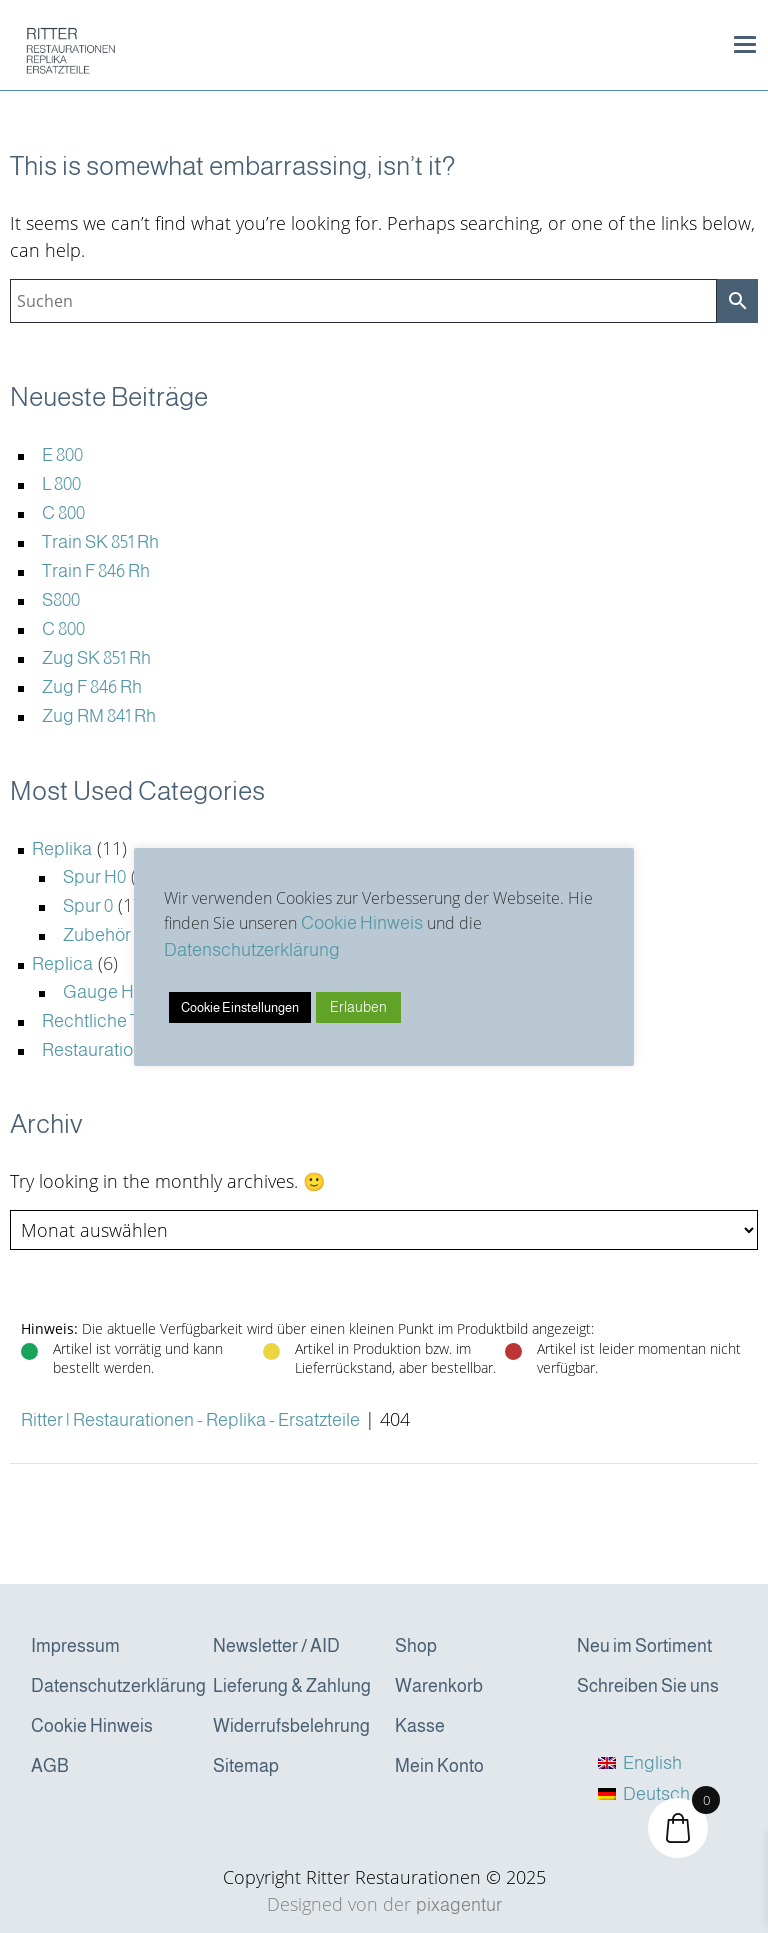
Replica (62, 964)
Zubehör (97, 935)
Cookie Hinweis (92, 1726)
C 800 (63, 513)
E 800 (62, 455)
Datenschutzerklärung (113, 1686)
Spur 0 (88, 906)
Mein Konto (439, 1766)
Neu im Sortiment (644, 1646)
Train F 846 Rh (96, 571)
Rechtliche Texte (108, 1021)
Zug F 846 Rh (92, 687)
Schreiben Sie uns (648, 1686)
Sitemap (246, 1766)
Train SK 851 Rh (100, 542)
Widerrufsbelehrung (291, 1726)
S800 (61, 600)
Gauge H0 (103, 992)
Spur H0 (94, 877)
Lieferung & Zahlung (292, 1686)
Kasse (420, 1726)
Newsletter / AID (276, 1646)
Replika (62, 849)
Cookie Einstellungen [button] (240, 1007)
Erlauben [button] (358, 1007)
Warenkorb (439, 1686)
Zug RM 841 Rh (99, 716)
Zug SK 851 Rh (96, 658)
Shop (416, 1646)
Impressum (75, 1646)
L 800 (61, 484)
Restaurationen (102, 1050)
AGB (50, 1766)
